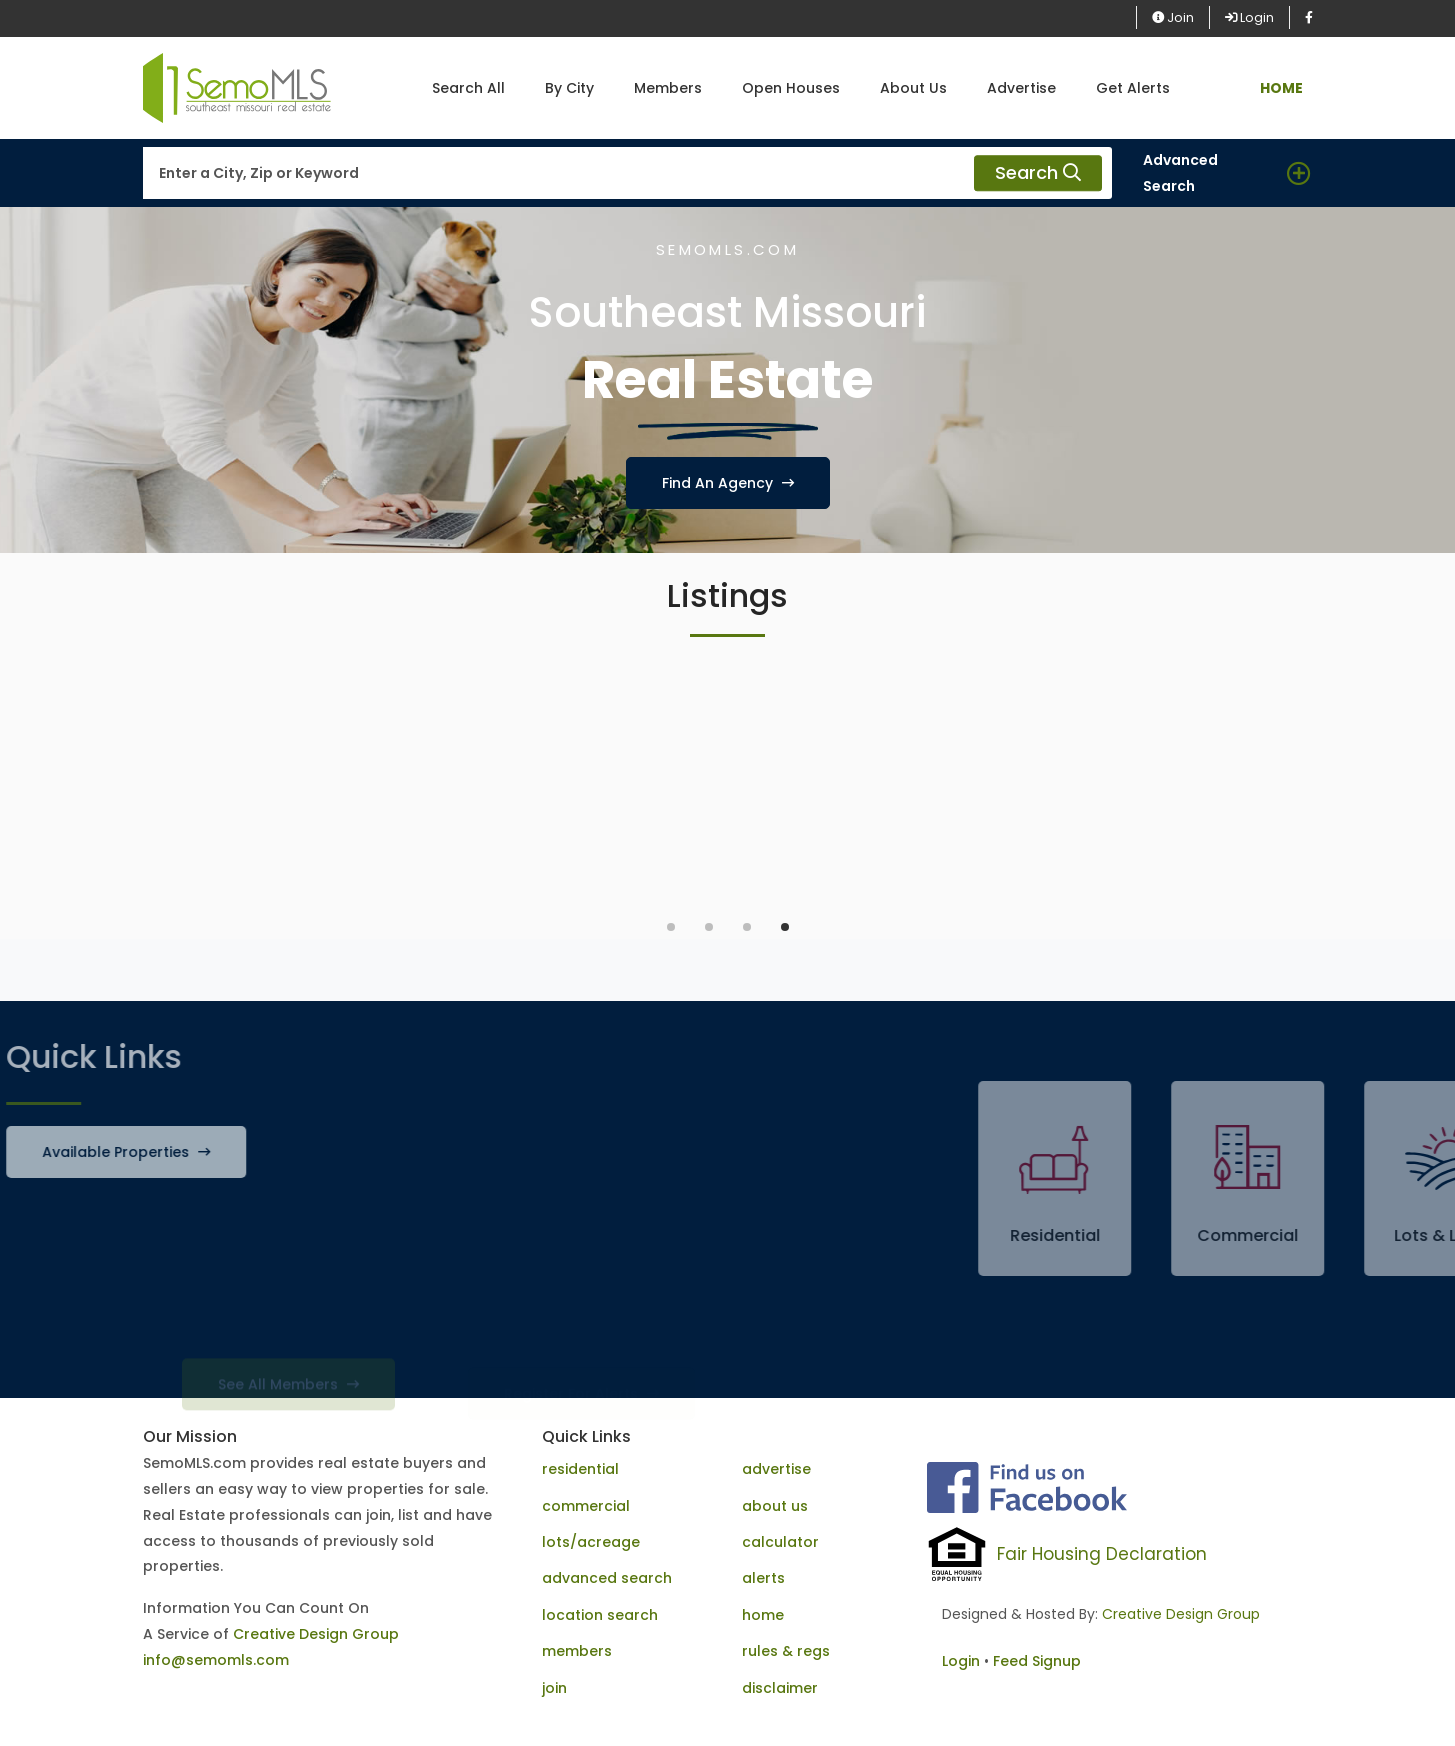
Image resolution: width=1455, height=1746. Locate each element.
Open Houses (791, 88)
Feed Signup (1037, 1661)
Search (1038, 173)
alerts (763, 1578)
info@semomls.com (216, 1660)
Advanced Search (1180, 173)
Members (668, 88)
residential (580, 1469)
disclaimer (780, 1688)
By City (569, 88)
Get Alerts (1133, 88)
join (554, 1688)
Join (1173, 17)
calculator (780, 1542)
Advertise (1021, 88)
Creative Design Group (316, 1634)
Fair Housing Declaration (1102, 1554)
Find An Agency (728, 483)
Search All (468, 88)
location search (600, 1615)
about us (775, 1506)
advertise (776, 1469)
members (577, 1651)
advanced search (607, 1578)
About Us (913, 88)
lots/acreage (591, 1542)
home (763, 1615)
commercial (586, 1506)
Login (1249, 17)
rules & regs (786, 1651)
